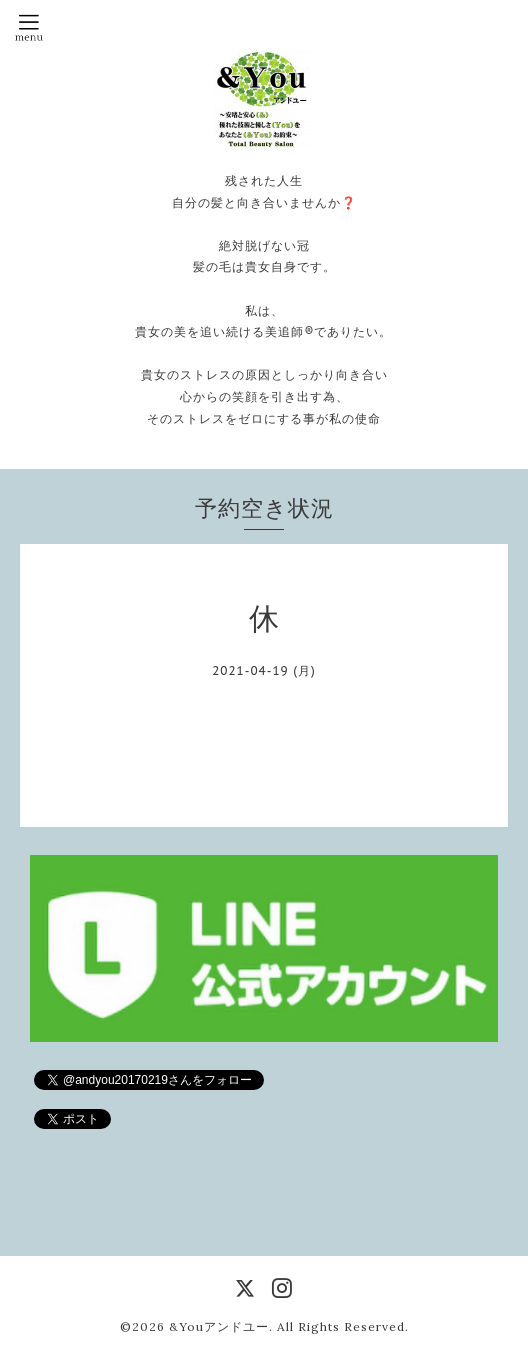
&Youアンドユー (219, 1326)
